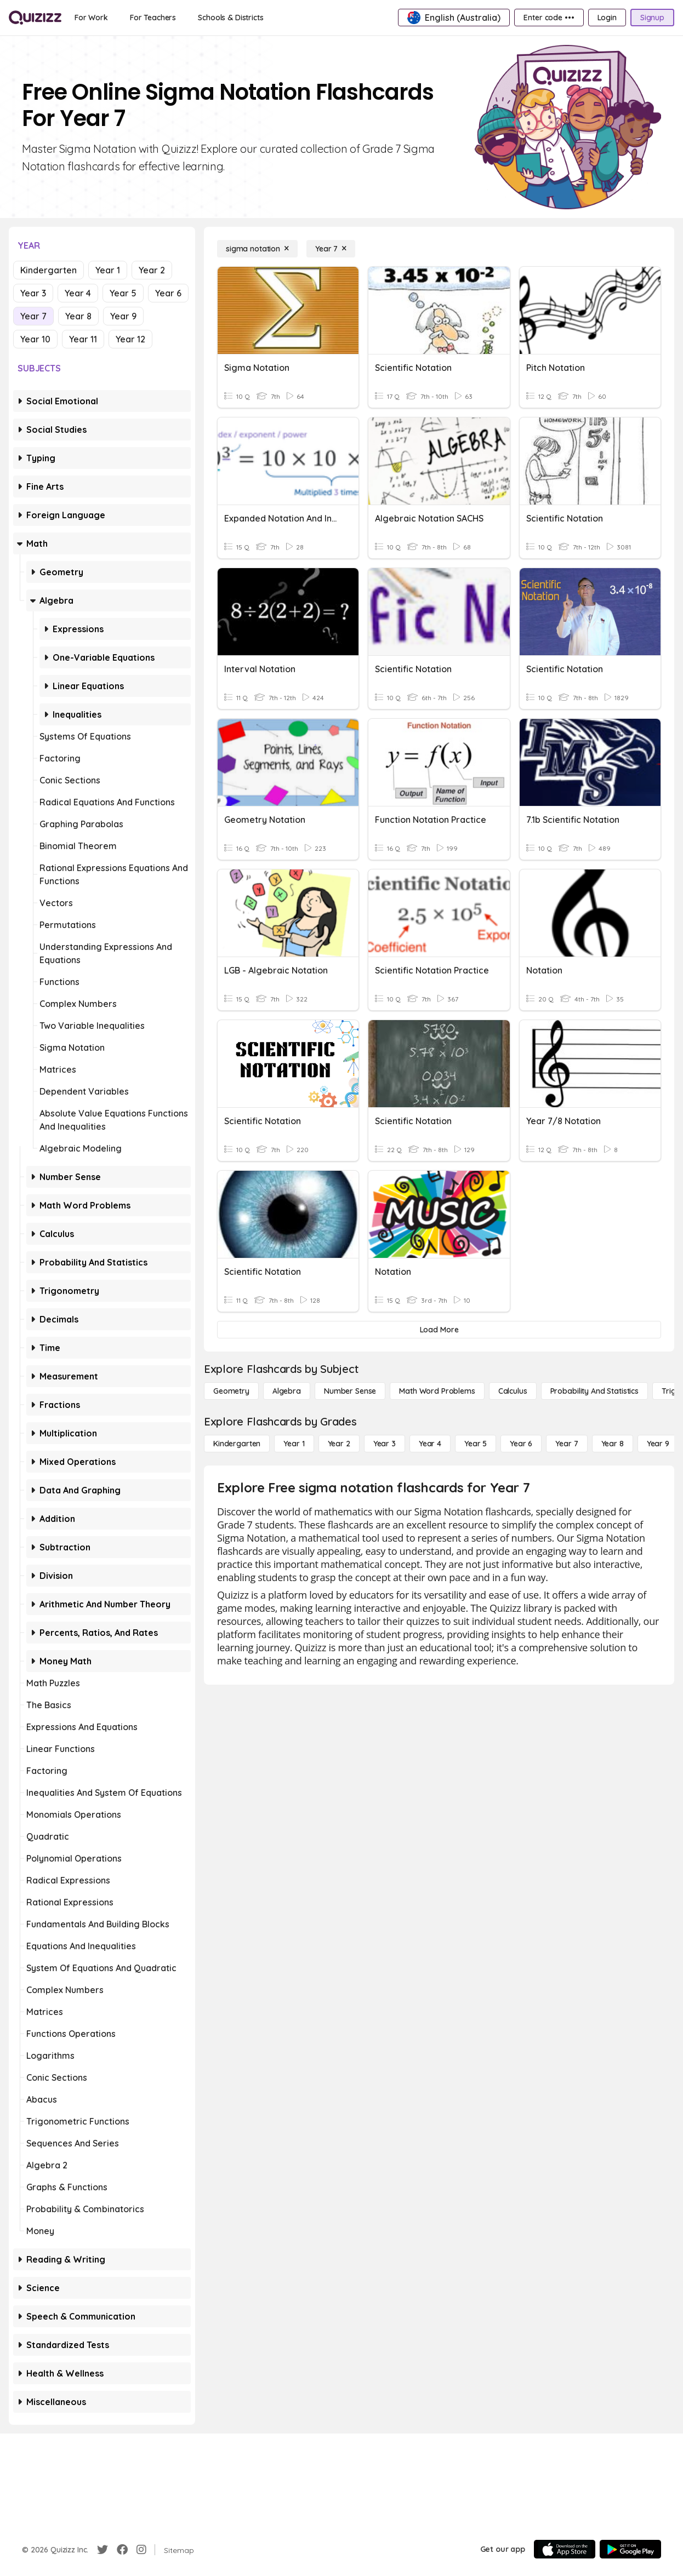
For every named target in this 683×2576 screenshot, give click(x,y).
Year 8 (78, 316)
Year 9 (123, 316)
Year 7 (33, 316)
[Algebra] (286, 1391)
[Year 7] (330, 248)
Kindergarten (48, 270)
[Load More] (439, 1329)
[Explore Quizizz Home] (35, 17)
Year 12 (130, 339)
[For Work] (91, 17)
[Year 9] (658, 1443)
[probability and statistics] (594, 1391)
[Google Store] (630, 2549)
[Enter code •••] (548, 17)
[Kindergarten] (237, 1443)
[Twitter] (102, 2549)
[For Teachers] (153, 17)
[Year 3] (384, 1443)
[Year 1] (294, 1443)
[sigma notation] (257, 248)
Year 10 (35, 339)
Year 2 (152, 270)
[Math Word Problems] (437, 1391)
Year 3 (33, 293)
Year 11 (83, 339)
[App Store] (564, 2549)
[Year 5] (475, 1443)
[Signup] (652, 17)
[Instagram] (141, 2549)
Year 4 (78, 293)
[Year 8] (612, 1443)
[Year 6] (521, 1443)
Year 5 (123, 293)
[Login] (607, 17)
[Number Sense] (350, 1391)
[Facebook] (122, 2549)
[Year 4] (430, 1443)
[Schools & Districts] (230, 17)
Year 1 (107, 270)
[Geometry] (231, 1391)
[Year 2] (339, 1443)
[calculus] (513, 1391)
